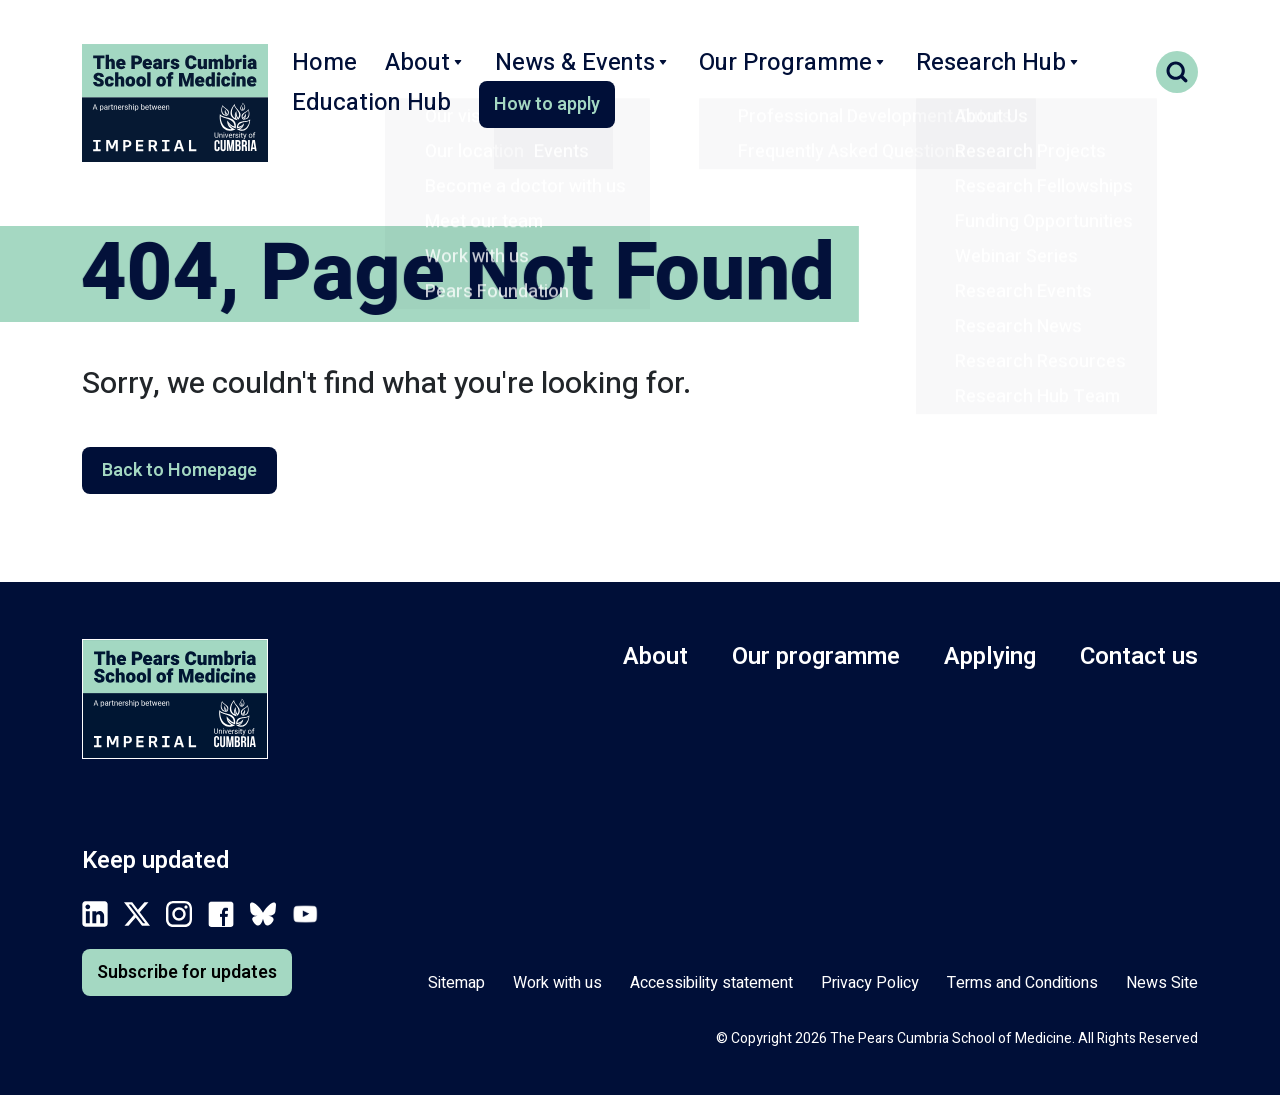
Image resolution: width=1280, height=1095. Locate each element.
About (410, 73)
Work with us (557, 983)
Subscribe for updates (187, 972)
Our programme (816, 656)
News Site (1162, 983)
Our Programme (718, 73)
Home (319, 73)
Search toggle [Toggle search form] (1177, 72)
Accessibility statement (711, 983)
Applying (990, 656)
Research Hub (891, 73)
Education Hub (1048, 73)
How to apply (360, 126)
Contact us (1139, 656)
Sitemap (456, 983)
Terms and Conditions (1022, 983)
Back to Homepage (179, 470)
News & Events (544, 73)
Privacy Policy (870, 983)
